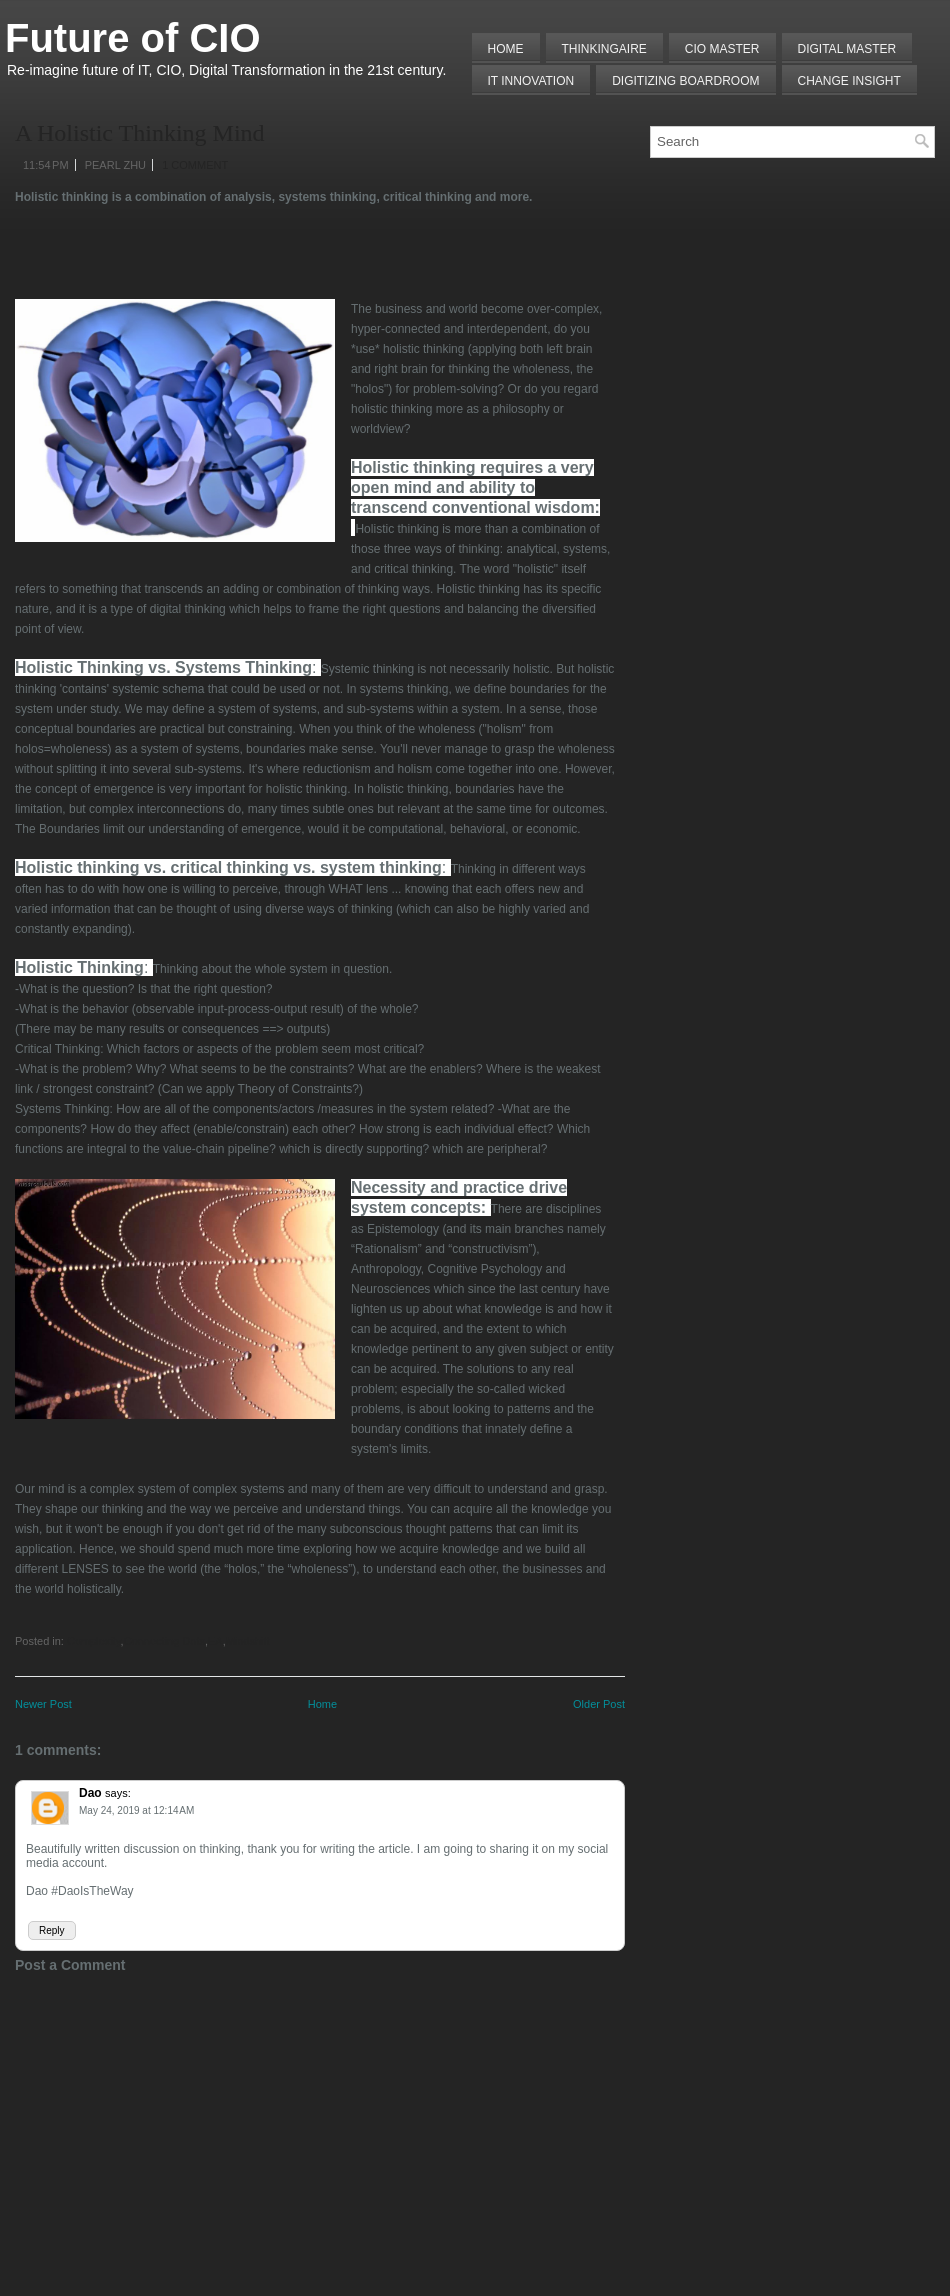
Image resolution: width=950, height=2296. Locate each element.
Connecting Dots (164, 1641)
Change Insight (849, 81)
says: (118, 1793)
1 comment (195, 165)
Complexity (94, 1641)
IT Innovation (531, 81)
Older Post (599, 1704)
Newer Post (43, 1704)
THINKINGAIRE (604, 49)
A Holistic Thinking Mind (140, 133)
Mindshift (248, 1641)
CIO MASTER (722, 49)
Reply (52, 1930)
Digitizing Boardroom (685, 81)
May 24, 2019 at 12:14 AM (136, 1810)
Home (506, 49)
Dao (90, 1793)
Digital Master (847, 49)
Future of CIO (133, 38)
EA (215, 1641)
